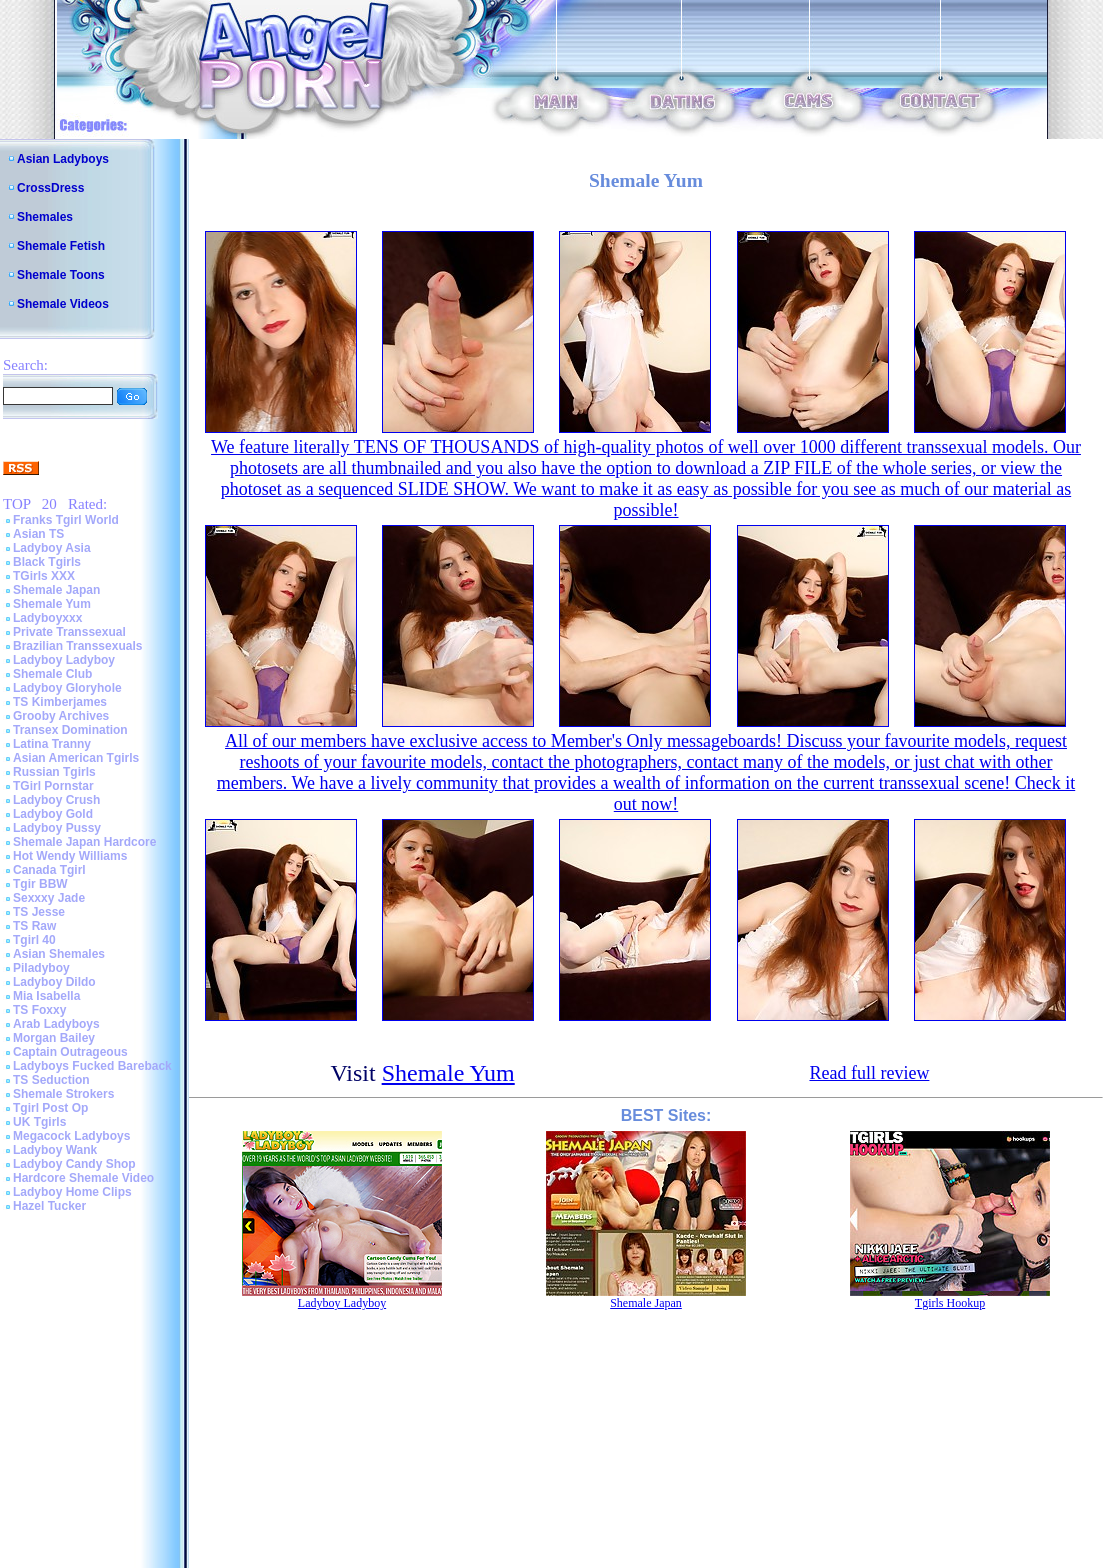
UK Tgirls (39, 1122)
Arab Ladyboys (56, 1024)
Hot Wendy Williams (70, 856)
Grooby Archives (61, 716)
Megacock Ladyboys (71, 1136)
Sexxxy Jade (49, 898)
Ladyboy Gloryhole (67, 688)
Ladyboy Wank (55, 1150)
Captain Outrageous (70, 1052)
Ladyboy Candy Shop (74, 1164)
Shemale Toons (61, 275)
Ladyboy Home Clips (72, 1192)
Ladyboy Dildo (54, 982)
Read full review (869, 1073)
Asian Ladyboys (63, 159)
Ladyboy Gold (53, 814)
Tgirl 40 (34, 940)
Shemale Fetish (61, 246)
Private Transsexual (69, 632)
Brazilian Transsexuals (77, 646)
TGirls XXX (44, 576)
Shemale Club (52, 674)
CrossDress (50, 188)
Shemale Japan (56, 590)
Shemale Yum (52, 604)
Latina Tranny (52, 744)
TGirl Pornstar (53, 786)
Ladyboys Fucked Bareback (92, 1066)
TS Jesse (39, 912)
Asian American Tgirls (76, 758)
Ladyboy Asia (52, 548)
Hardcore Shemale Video (83, 1178)
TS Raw (34, 926)
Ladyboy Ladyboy (64, 660)
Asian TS (38, 534)
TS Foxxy (39, 1010)
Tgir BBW (40, 884)
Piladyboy (41, 968)
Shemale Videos (63, 304)
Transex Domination (70, 730)
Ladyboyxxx (47, 618)
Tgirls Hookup (950, 1303)
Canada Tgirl (49, 870)
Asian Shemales (59, 954)
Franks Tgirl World (66, 520)
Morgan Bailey (54, 1038)
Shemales (45, 217)
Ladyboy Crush (56, 800)
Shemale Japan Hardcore (84, 842)
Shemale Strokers (63, 1094)
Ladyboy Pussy (57, 828)
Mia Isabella (46, 996)
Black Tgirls (47, 562)
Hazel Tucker (49, 1206)
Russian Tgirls (54, 772)
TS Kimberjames (60, 702)
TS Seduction (51, 1080)
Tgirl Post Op (50, 1108)
